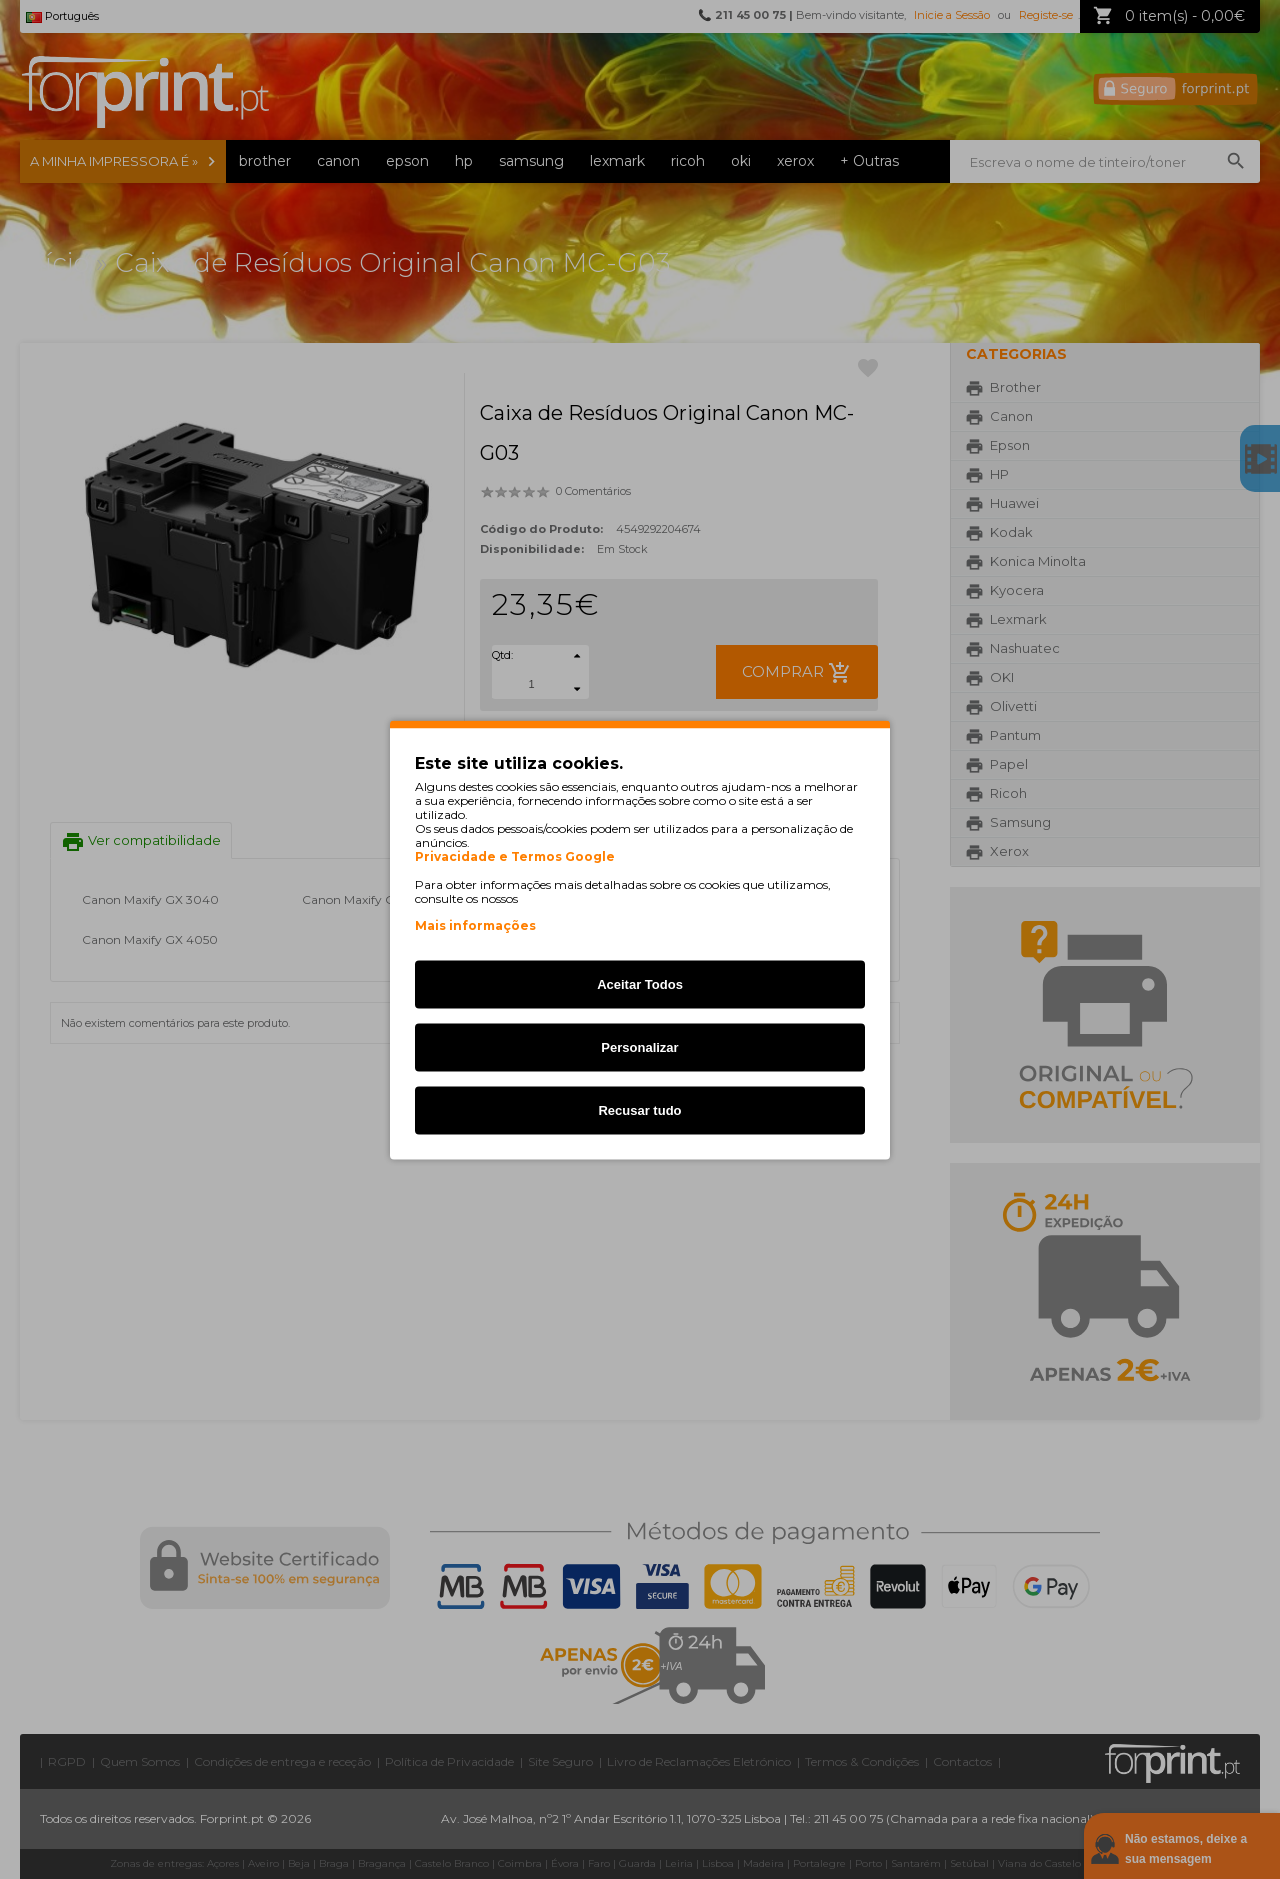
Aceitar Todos (640, 983)
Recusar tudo (639, 1109)
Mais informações (475, 924)
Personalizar (639, 1046)
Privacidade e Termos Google (515, 856)
